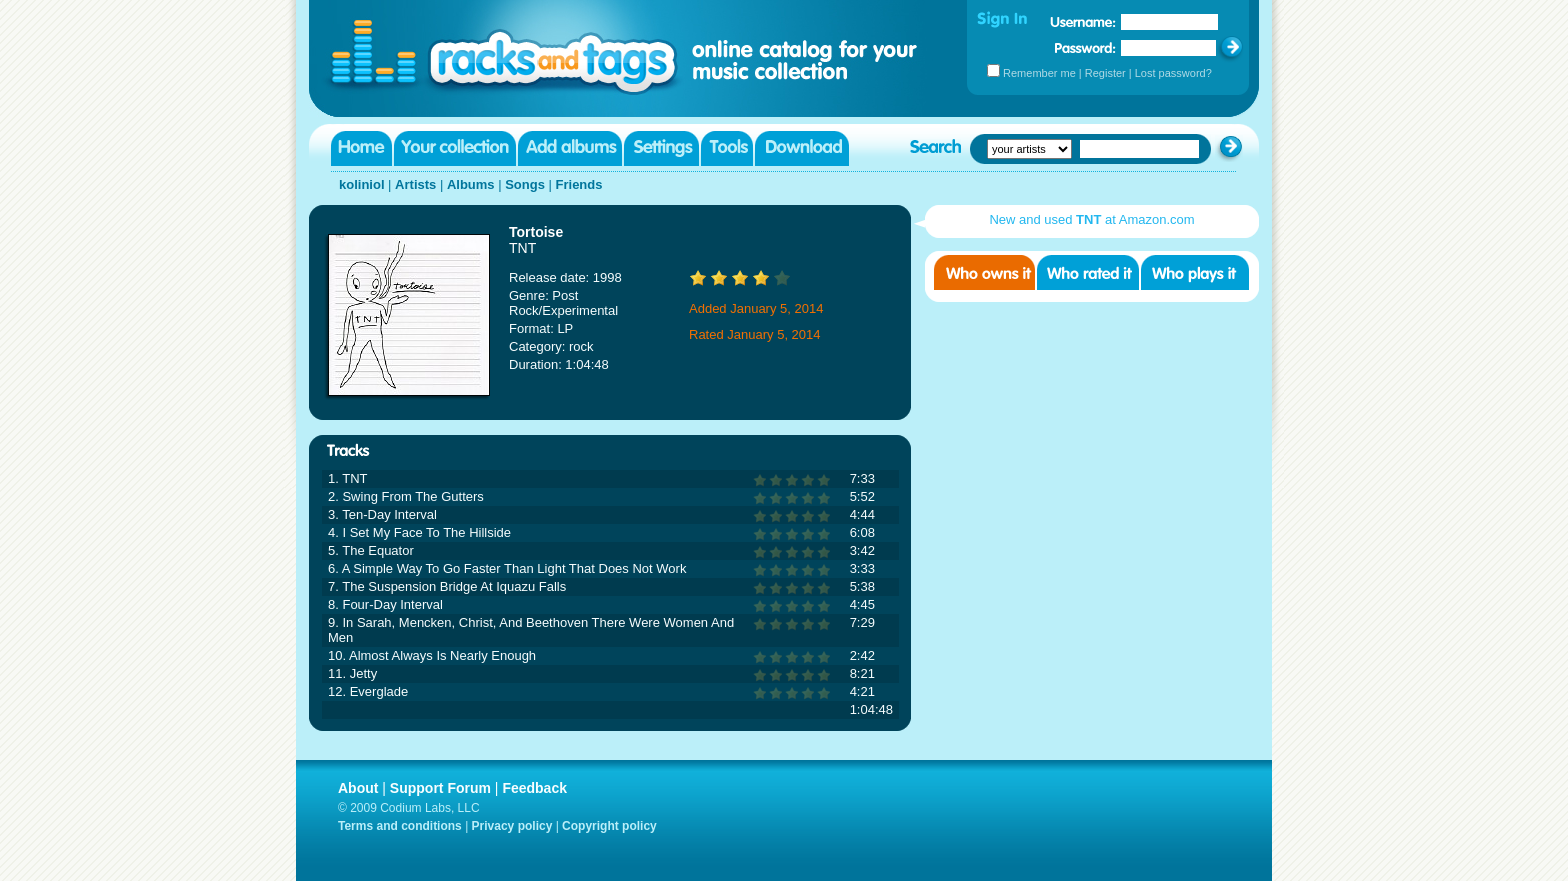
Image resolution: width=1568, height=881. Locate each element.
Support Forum (440, 788)
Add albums (570, 148)
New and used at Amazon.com (1091, 219)
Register (1105, 73)
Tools (727, 148)
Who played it (1195, 272)
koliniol (362, 184)
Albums (471, 184)
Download (802, 148)
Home (361, 148)
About (358, 788)
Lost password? (1173, 73)
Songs (525, 184)
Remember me (1039, 73)
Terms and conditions (400, 826)
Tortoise (536, 232)
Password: (1085, 47)
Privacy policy (512, 826)
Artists (415, 184)
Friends (579, 184)
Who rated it (1088, 272)
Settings (661, 148)
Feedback (534, 788)
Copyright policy (609, 826)
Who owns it (984, 272)
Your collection (455, 148)
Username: (1083, 22)
